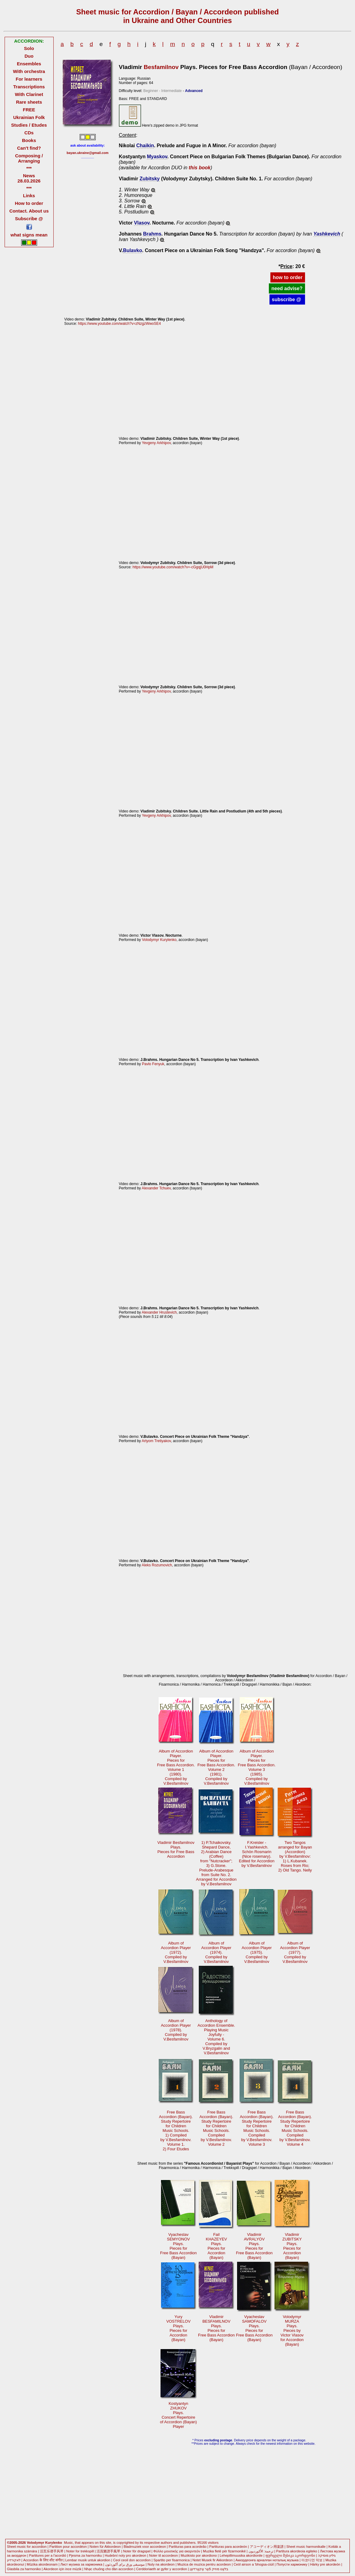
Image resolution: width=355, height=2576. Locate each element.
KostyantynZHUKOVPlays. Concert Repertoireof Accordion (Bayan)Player (178, 2415)
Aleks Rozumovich (157, 1565)
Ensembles (29, 63)
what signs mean (29, 234)
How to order (29, 203)
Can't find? (29, 148)
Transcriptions (29, 86)
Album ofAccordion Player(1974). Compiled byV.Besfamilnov (216, 1952)
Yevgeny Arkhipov (156, 443)
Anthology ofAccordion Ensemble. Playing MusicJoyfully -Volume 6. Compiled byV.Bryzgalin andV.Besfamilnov (216, 2036)
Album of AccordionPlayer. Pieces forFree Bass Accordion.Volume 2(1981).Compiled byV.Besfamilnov (216, 1767)
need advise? (286, 288)
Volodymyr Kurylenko (159, 940)
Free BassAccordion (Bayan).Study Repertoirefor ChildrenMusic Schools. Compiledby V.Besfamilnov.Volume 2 (216, 2128)
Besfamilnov (161, 67)
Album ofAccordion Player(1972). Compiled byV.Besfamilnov (176, 1952)
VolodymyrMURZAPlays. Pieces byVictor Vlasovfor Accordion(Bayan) (292, 2330)
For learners (29, 79)
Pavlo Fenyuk (153, 1064)
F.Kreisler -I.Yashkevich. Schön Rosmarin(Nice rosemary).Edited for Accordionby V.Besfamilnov (256, 1854)
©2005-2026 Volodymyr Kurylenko (34, 2542)
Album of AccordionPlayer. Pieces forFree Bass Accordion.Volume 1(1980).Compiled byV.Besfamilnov (176, 1767)
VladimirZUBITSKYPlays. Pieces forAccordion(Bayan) (292, 2246)
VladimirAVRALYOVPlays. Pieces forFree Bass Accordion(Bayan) (254, 2246)
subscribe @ (287, 299)
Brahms (152, 233)
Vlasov (141, 222)
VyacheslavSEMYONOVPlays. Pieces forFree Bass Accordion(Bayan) (178, 2246)
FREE (29, 109)
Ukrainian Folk (29, 117)
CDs (29, 132)
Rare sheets (29, 102)
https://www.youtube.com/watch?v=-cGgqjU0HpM (172, 567)
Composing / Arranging (29, 158)
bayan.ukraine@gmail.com (88, 153)
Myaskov (157, 156)
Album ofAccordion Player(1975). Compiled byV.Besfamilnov (257, 1952)
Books (29, 140)
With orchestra (29, 71)
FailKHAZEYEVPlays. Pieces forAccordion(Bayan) (216, 2246)
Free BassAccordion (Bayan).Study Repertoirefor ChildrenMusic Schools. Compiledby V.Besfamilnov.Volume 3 (256, 2128)
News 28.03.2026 (28, 178)
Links (29, 195)
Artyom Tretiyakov (156, 1441)
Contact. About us (28, 210)
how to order (288, 277)
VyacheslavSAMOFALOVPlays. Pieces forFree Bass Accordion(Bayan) (254, 2328)
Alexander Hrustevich (159, 1312)
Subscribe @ (29, 218)
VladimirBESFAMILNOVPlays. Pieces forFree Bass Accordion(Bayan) (216, 2328)
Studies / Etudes (29, 125)
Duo (29, 56)
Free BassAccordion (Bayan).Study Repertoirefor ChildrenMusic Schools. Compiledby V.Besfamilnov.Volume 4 (295, 2128)
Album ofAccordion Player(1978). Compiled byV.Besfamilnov (176, 2029)
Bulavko (132, 250)
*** (29, 168)
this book (200, 167)
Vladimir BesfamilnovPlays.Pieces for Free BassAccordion (175, 1849)
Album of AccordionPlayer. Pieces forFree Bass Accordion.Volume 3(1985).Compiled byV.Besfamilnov (257, 1767)
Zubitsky (149, 178)
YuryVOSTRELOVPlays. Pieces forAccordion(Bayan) (178, 2328)
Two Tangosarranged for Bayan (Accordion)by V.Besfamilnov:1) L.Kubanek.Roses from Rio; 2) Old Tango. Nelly (295, 1856)
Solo (29, 48)
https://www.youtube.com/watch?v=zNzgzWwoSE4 (119, 323)
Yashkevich (326, 233)
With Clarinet (29, 94)
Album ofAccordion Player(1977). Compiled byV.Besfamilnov (295, 1952)
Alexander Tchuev (156, 1188)
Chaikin (145, 145)
